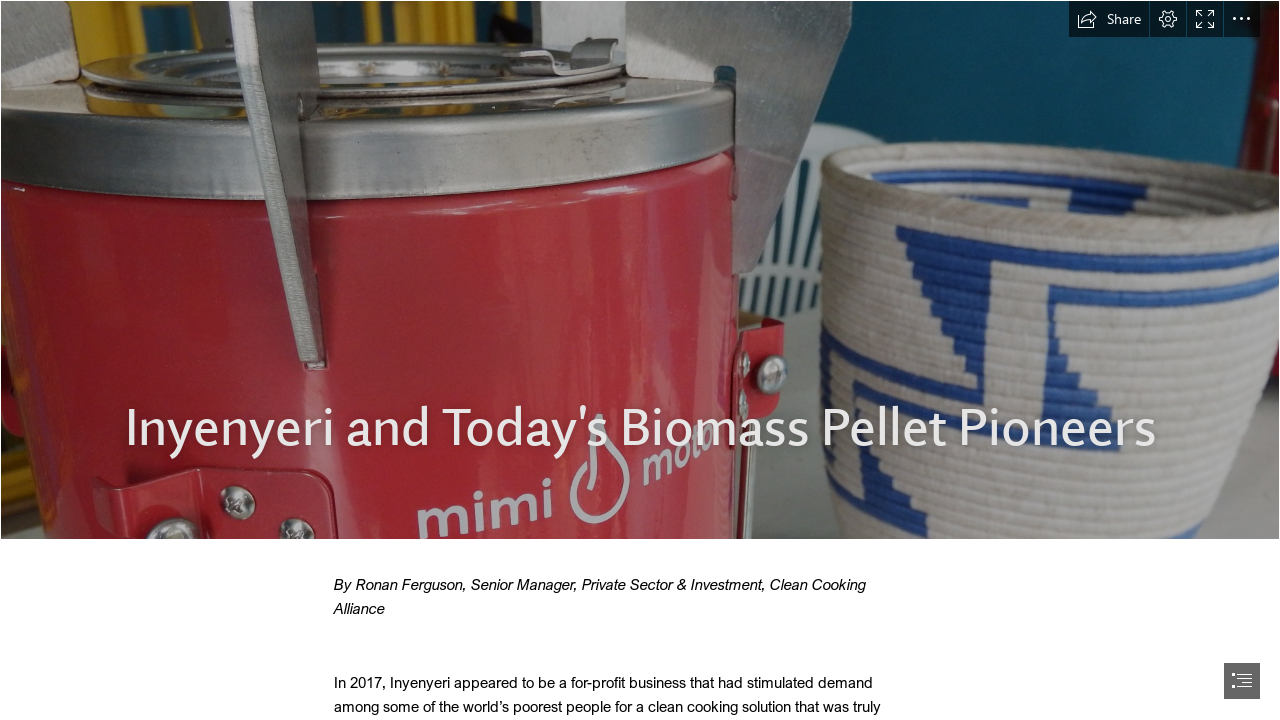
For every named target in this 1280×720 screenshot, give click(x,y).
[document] (640, 360)
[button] (1109, 19)
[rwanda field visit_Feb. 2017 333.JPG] (640, 270)
